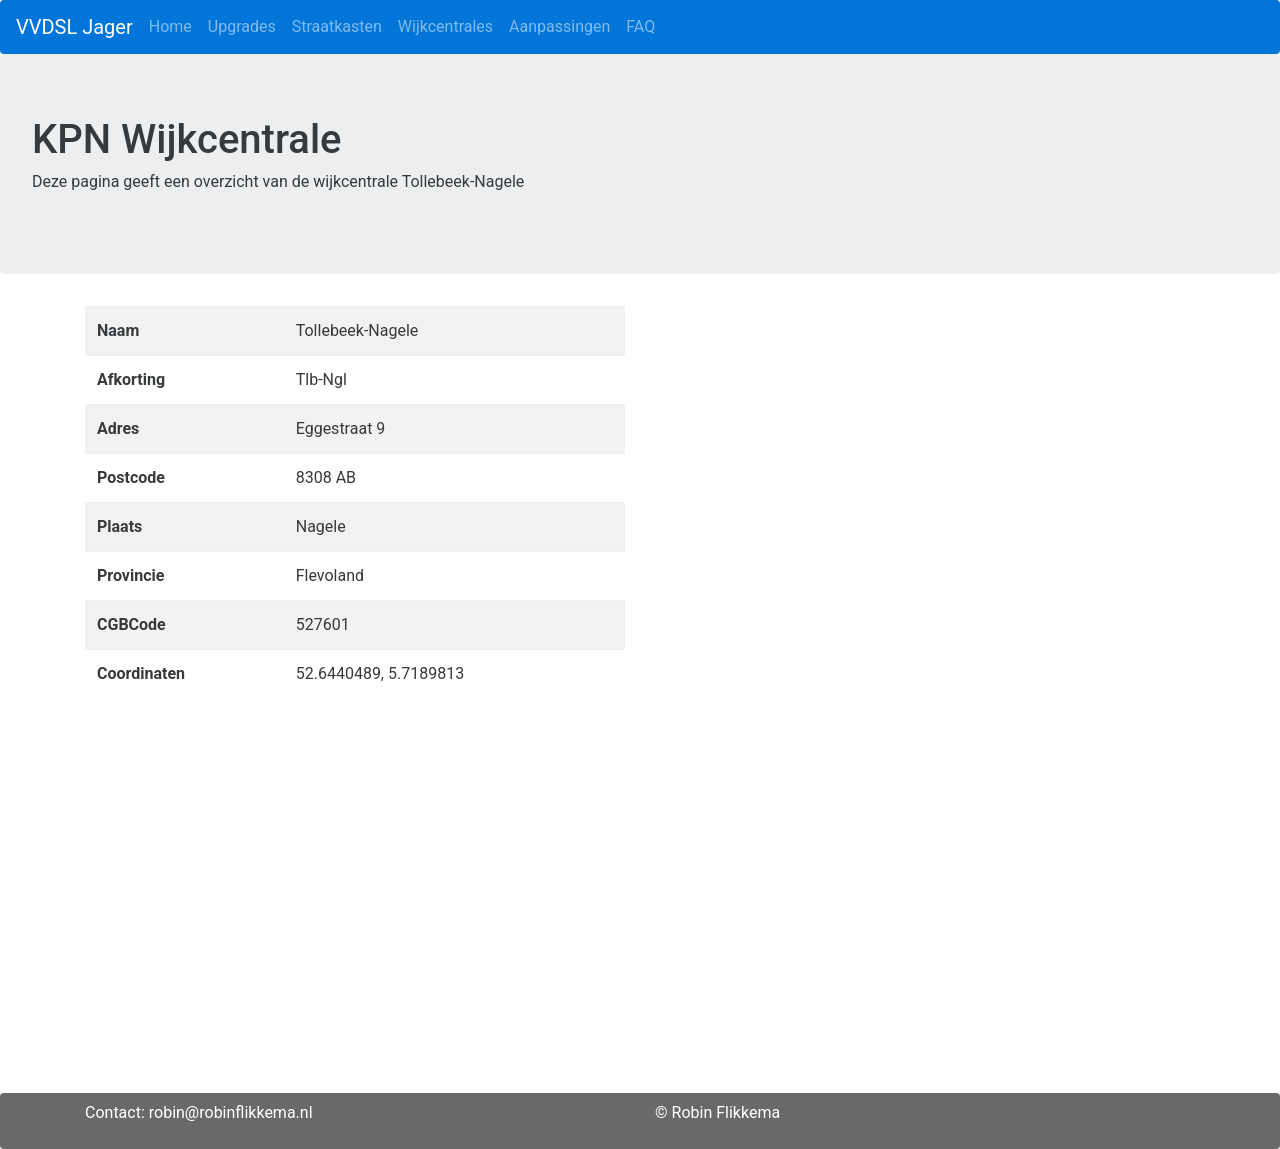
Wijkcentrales (445, 26)
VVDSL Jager (74, 27)
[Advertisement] (640, 953)
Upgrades (242, 26)
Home (170, 26)
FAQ (640, 26)
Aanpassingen (559, 26)
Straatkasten (337, 26)
